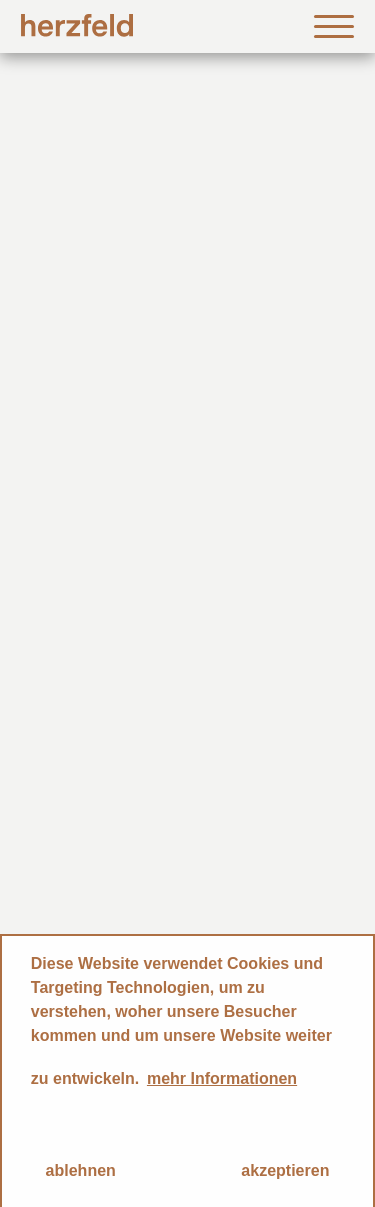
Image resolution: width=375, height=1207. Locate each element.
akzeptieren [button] (285, 1170)
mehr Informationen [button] (222, 1078)
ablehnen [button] (81, 1170)
